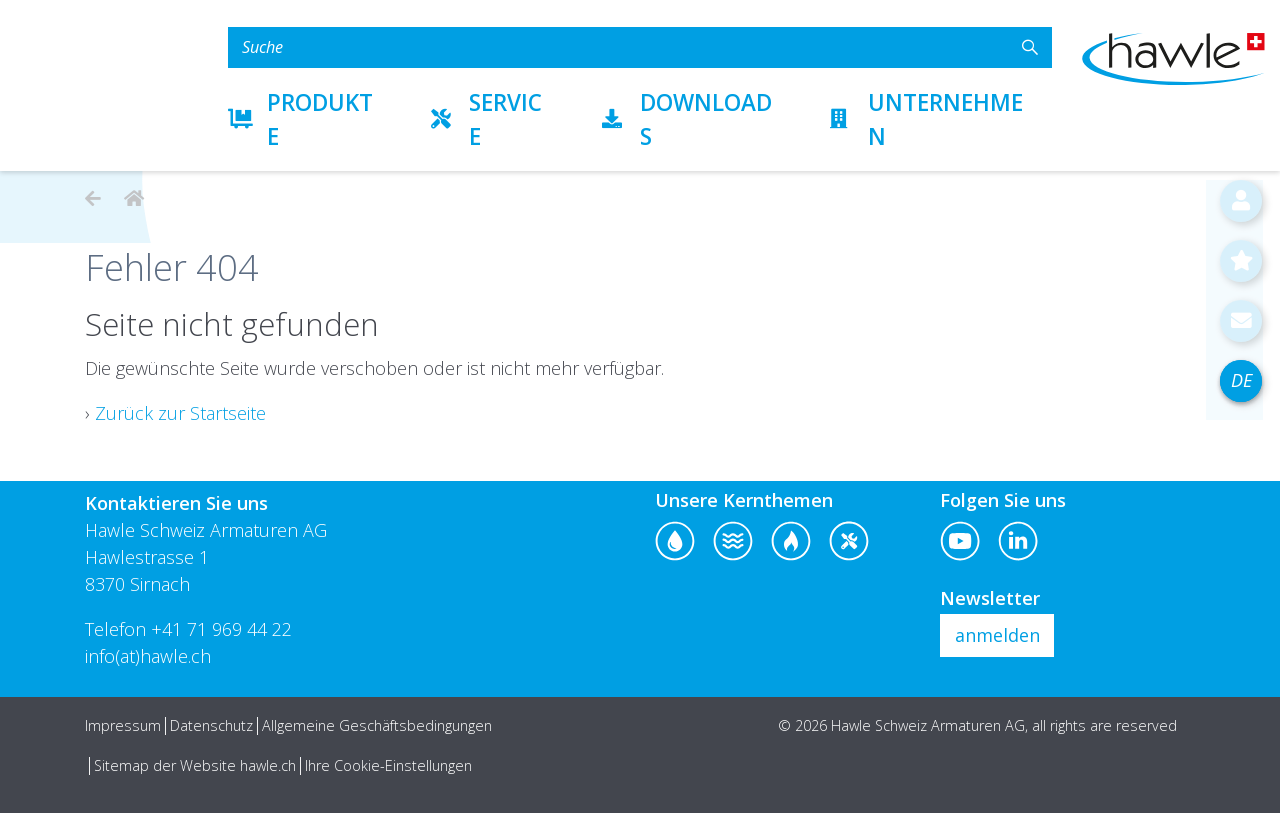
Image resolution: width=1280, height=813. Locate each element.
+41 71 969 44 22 (221, 629)
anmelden (997, 635)
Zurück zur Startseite (180, 413)
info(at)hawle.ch (148, 656)
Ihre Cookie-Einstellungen (388, 765)
